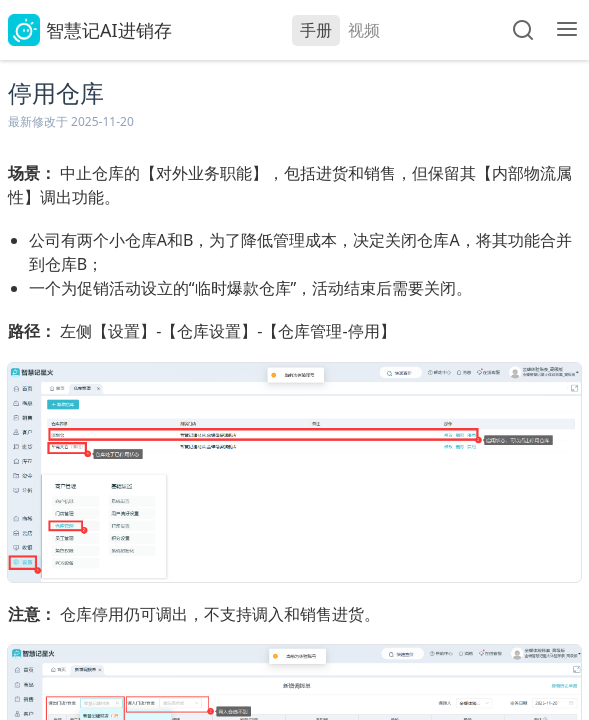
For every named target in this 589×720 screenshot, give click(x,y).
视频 (364, 30)
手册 (316, 30)
